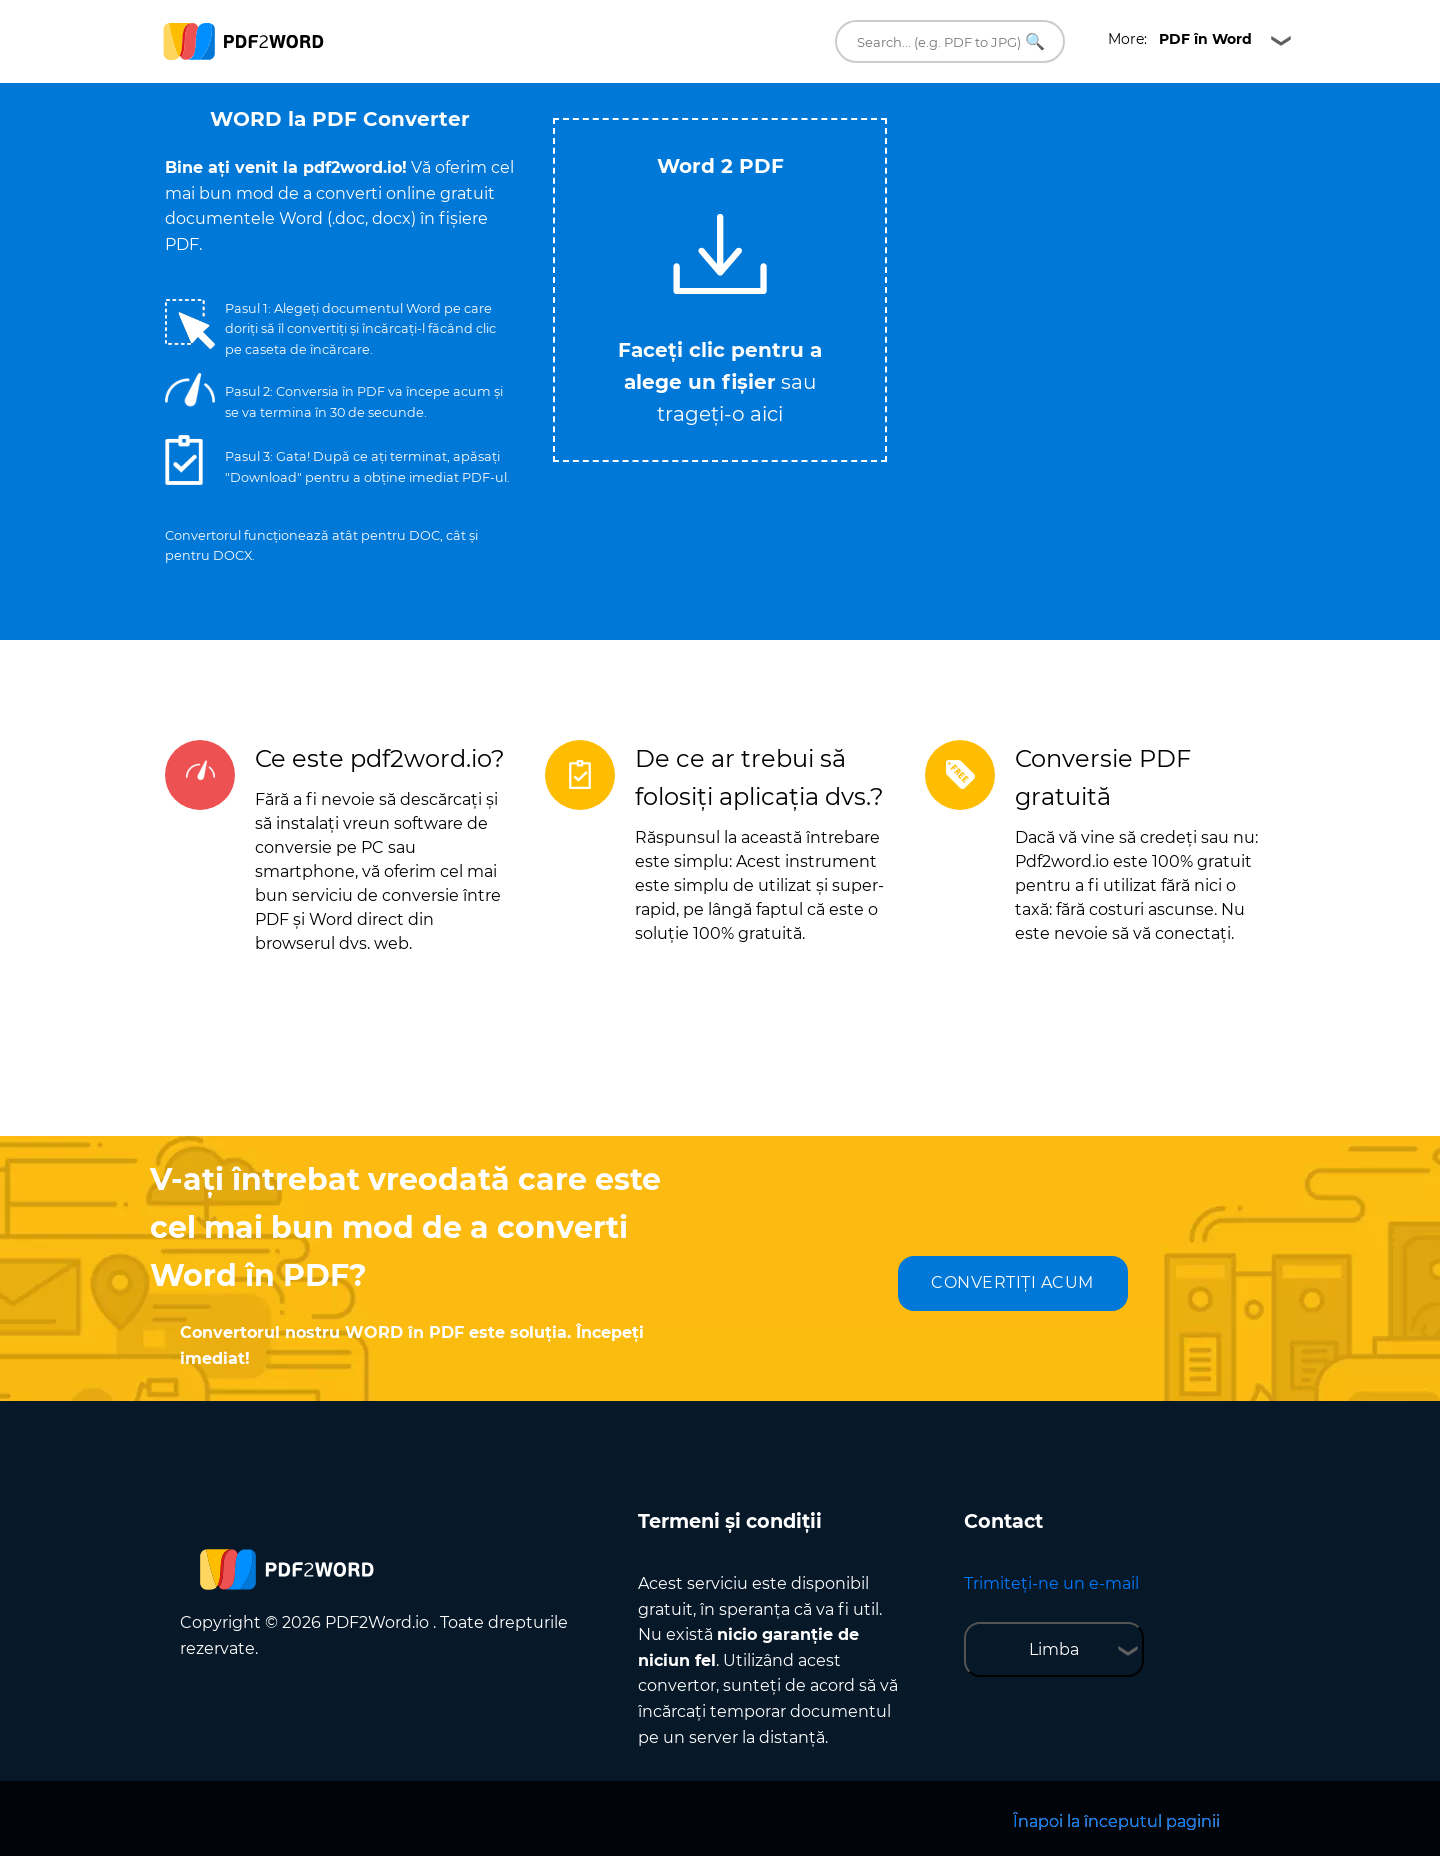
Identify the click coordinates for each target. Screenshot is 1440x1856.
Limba (1054, 1649)
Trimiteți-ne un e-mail (1051, 1583)
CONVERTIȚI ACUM (1012, 1282)
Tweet (800, 108)
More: (1180, 39)
